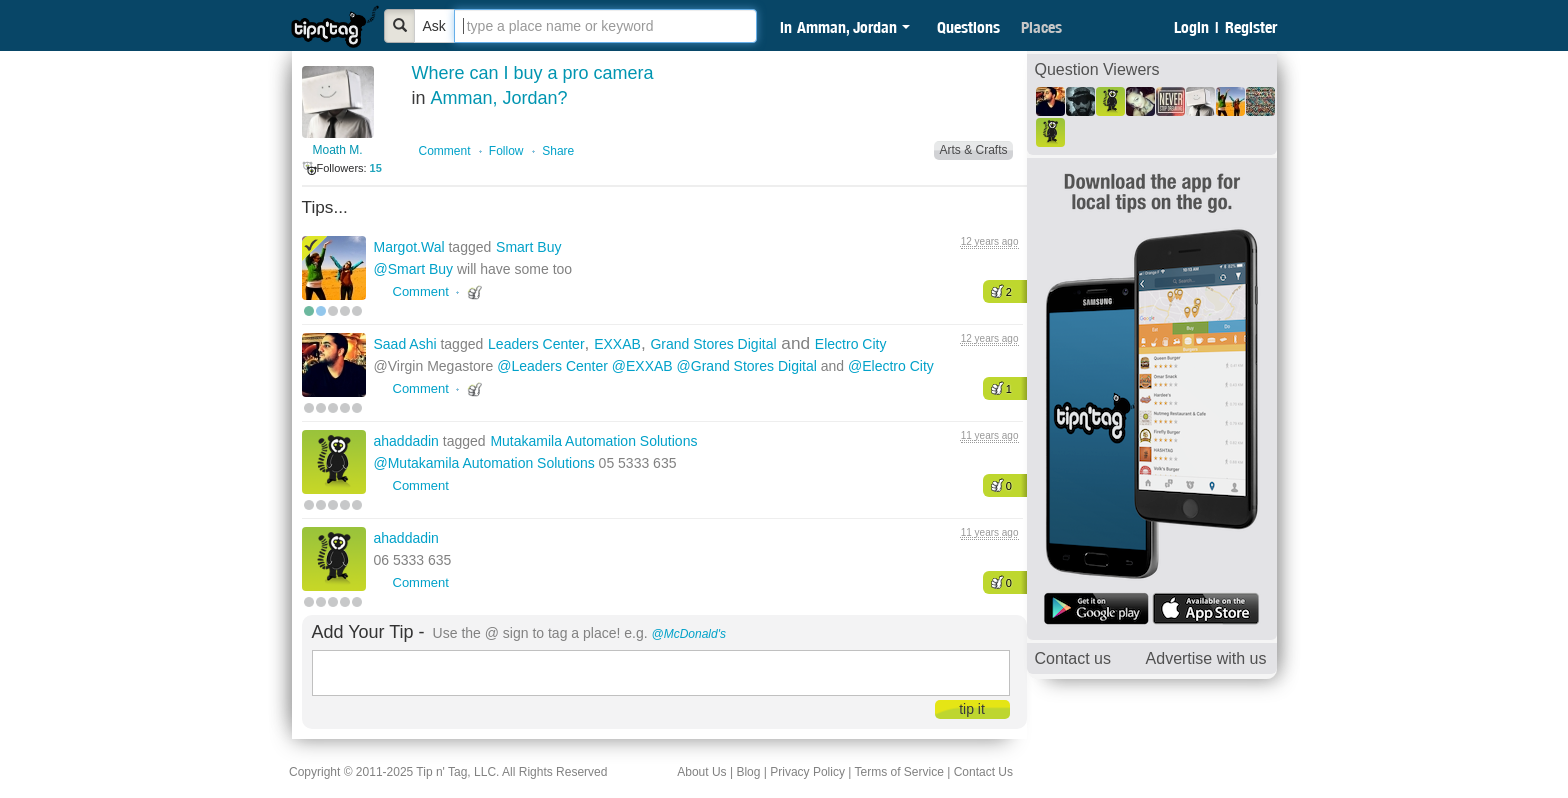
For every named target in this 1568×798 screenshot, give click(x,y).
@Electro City (891, 366)
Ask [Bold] (434, 26)
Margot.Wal (411, 247)
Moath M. (337, 150)
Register (1251, 27)
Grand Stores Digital (713, 344)
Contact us (1073, 658)
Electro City (851, 344)
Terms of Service (898, 772)
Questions (968, 27)
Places (1041, 27)
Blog (748, 772)
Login (1191, 27)
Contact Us (983, 772)
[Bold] (400, 26)
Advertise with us (1206, 658)
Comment (445, 151)
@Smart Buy (414, 269)
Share (558, 151)
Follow (506, 151)
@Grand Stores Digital (747, 366)
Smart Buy (528, 247)
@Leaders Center (552, 366)
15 (376, 168)
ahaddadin (408, 441)
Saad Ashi (407, 344)
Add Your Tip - (368, 632)
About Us (701, 772)
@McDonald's (689, 634)
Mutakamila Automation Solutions (593, 441)
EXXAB (617, 344)
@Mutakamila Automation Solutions (484, 463)
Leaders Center (536, 344)
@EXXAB (642, 366)
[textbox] (605, 26)
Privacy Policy (807, 772)
